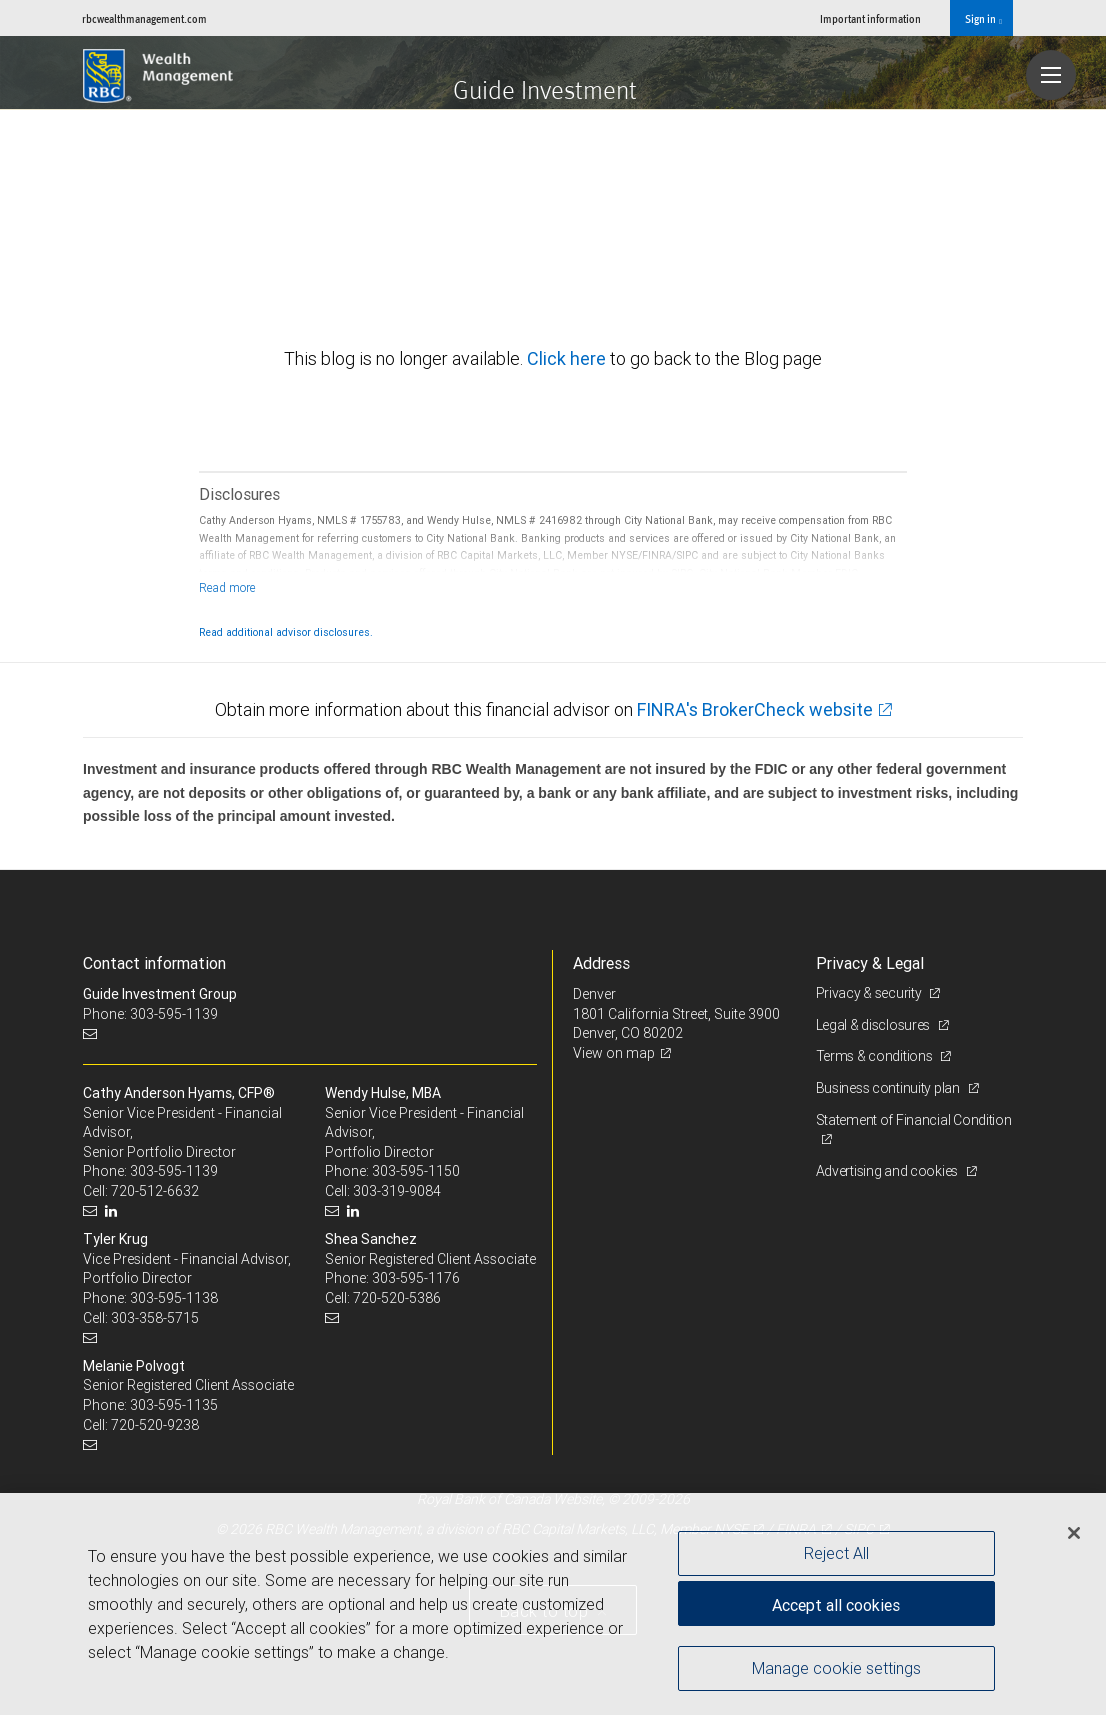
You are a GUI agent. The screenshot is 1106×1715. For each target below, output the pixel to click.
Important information (870, 18)
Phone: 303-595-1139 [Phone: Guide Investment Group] (150, 1014)
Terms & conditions (876, 1056)
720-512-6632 (155, 1191)
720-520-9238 (155, 1425)
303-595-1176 (416, 1278)
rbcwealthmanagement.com (144, 18)
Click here (568, 358)
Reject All (836, 1553)
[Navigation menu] (1051, 75)
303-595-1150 (416, 1171)
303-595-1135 (174, 1405)
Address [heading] (601, 963)
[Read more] (227, 587)
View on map (614, 1053)
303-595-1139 (174, 1171)
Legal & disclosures (874, 1025)
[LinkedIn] (113, 1211)
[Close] (1074, 1533)
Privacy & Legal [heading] (870, 963)
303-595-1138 (174, 1298)
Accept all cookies (836, 1605)
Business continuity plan (889, 1088)
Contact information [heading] (154, 963)
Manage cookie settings (836, 1668)
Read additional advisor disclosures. (286, 632)
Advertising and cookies (888, 1171)
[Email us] (92, 1033)
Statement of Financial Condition (914, 1120)
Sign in (983, 19)
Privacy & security (870, 993)
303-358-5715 (155, 1318)
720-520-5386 (397, 1298)
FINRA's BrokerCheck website (755, 709)
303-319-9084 (397, 1191)
